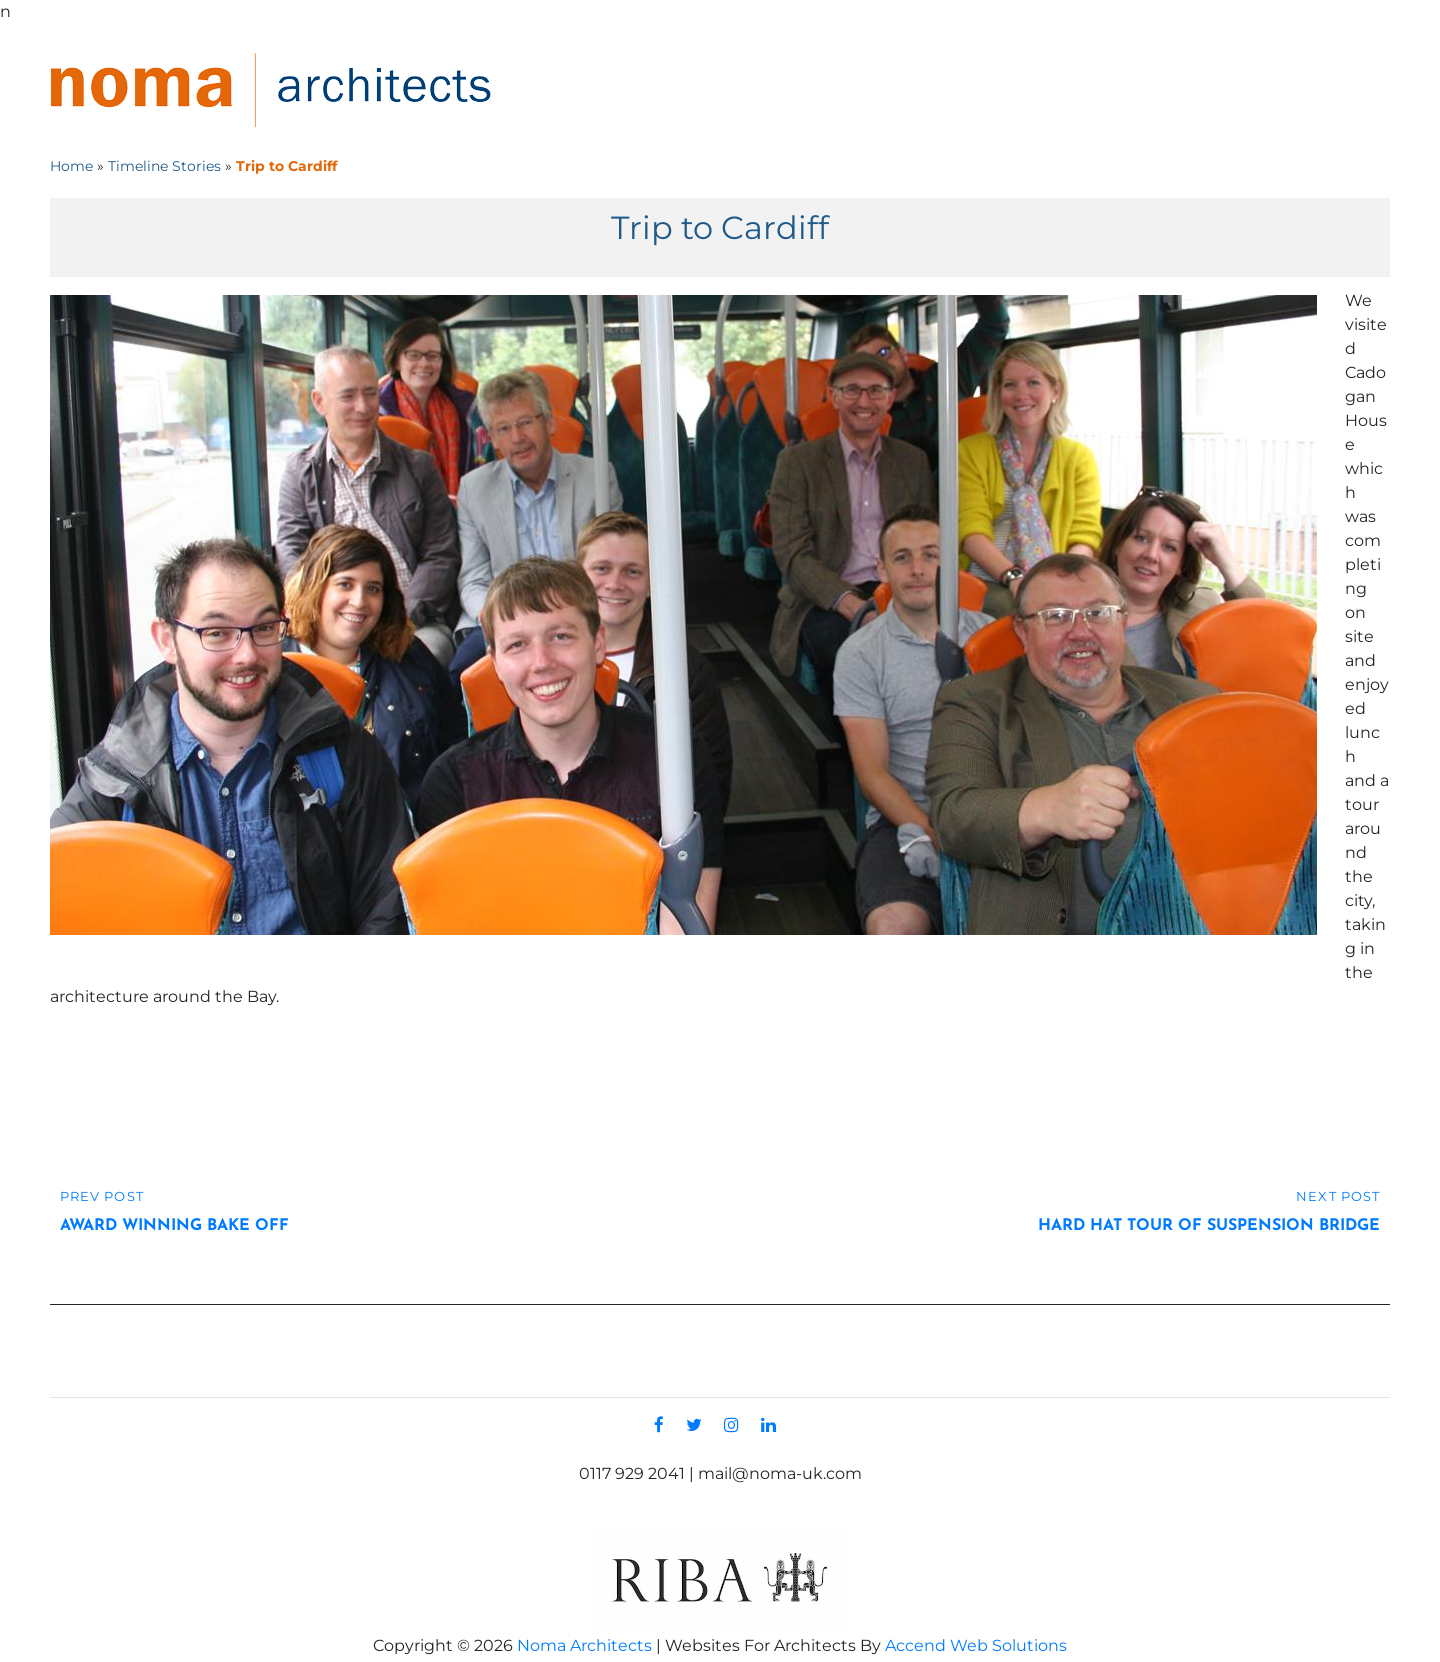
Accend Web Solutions (976, 1645)
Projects (995, 90)
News (1218, 90)
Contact (1319, 90)
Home (784, 90)
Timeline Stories (164, 166)
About (877, 90)
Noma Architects (584, 1645)
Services (1117, 90)
